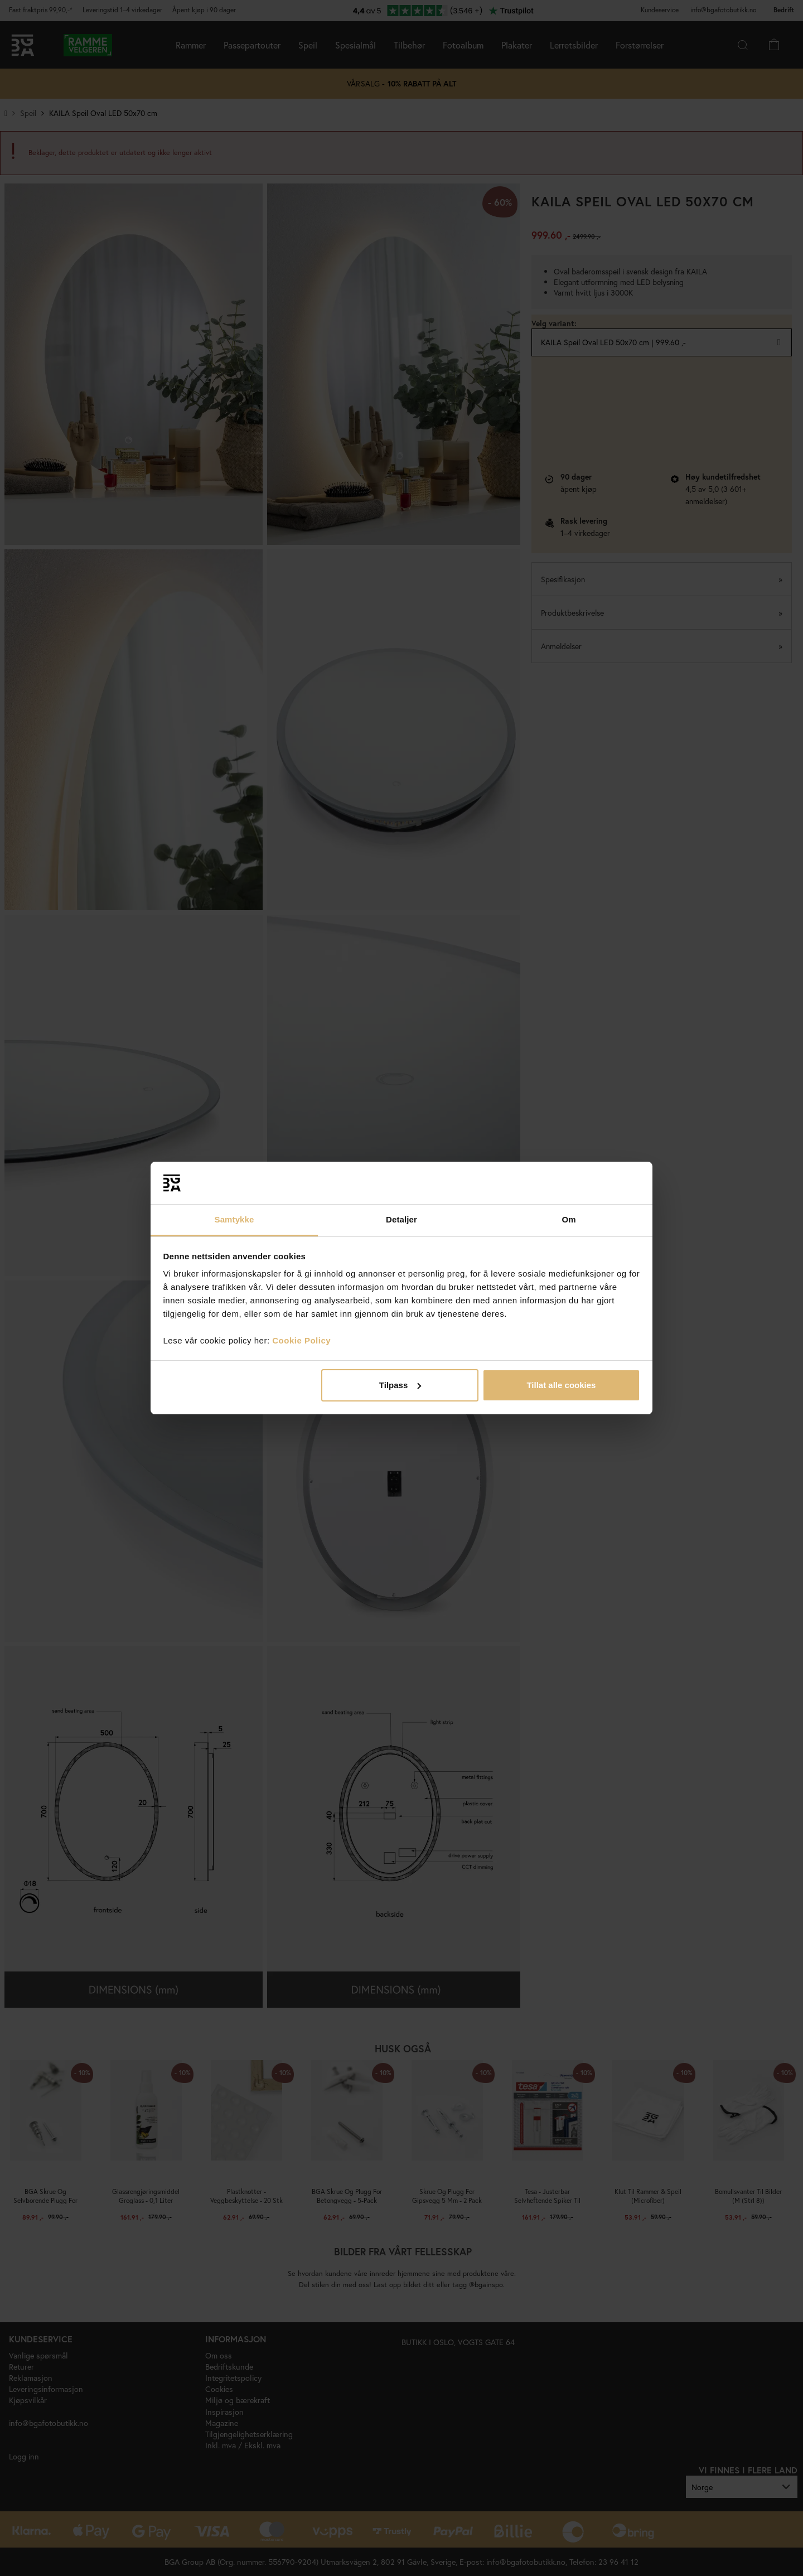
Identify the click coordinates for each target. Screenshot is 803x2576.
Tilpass (400, 1385)
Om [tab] (568, 1219)
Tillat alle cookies (561, 1385)
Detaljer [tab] (401, 1219)
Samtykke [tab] (234, 1219)
